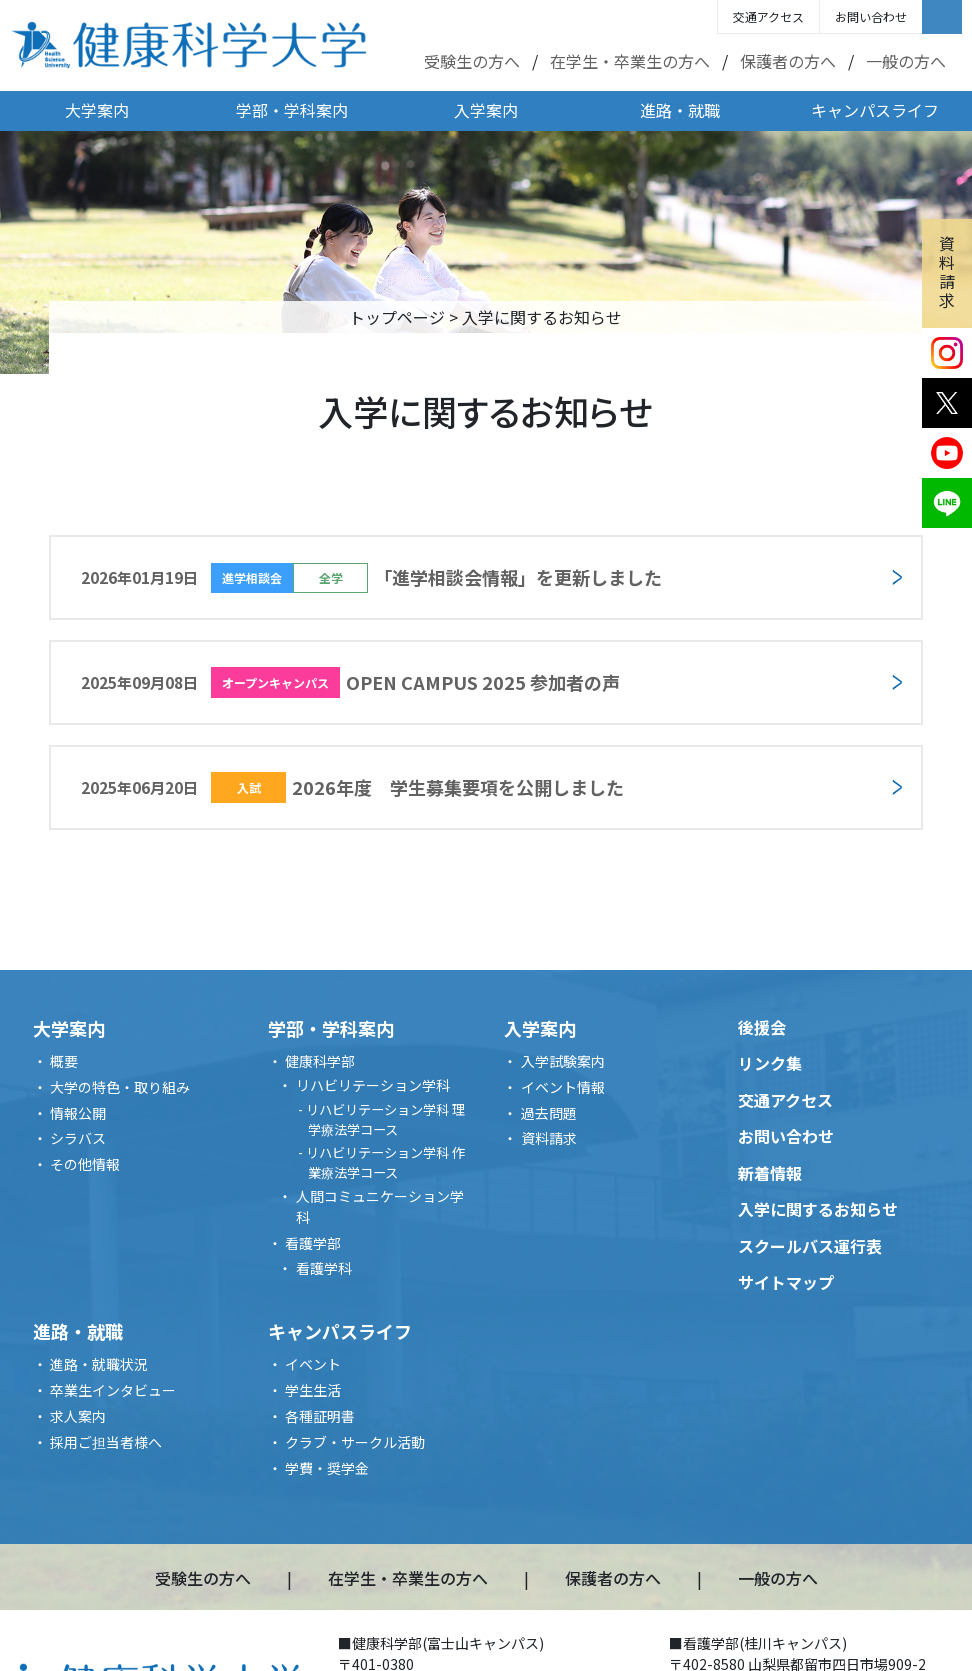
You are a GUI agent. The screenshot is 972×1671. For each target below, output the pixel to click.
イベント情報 (563, 1087)
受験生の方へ (472, 61)
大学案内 (97, 110)
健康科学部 (320, 1061)
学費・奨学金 (327, 1468)
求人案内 (78, 1416)
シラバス (78, 1138)
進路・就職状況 (99, 1364)
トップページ (397, 317)
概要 (64, 1061)
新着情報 (770, 1173)
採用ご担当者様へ (106, 1442)
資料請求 (947, 272)
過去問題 (549, 1113)
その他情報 (85, 1164)
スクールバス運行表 (810, 1246)
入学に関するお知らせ (818, 1209)
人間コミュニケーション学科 (380, 1206)
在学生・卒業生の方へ (630, 61)
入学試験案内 (563, 1061)
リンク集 (770, 1063)
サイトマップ (786, 1282)
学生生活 (313, 1390)
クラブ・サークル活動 (355, 1442)
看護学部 (313, 1243)
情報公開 (78, 1113)
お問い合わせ (871, 16)
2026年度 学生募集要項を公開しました (353, 787)
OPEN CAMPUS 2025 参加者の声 (351, 682)
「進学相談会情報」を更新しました (372, 577)
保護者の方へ (788, 61)
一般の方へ (906, 61)
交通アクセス (768, 16)
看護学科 (324, 1268)
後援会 (762, 1027)
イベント (313, 1364)
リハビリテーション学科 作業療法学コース (385, 1162)
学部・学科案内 (292, 110)
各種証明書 (320, 1416)
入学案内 (486, 110)
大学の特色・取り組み (120, 1087)
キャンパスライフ (875, 110)
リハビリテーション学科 (373, 1085)
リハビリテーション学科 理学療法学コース (385, 1119)
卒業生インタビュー (113, 1390)
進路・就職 (680, 110)
